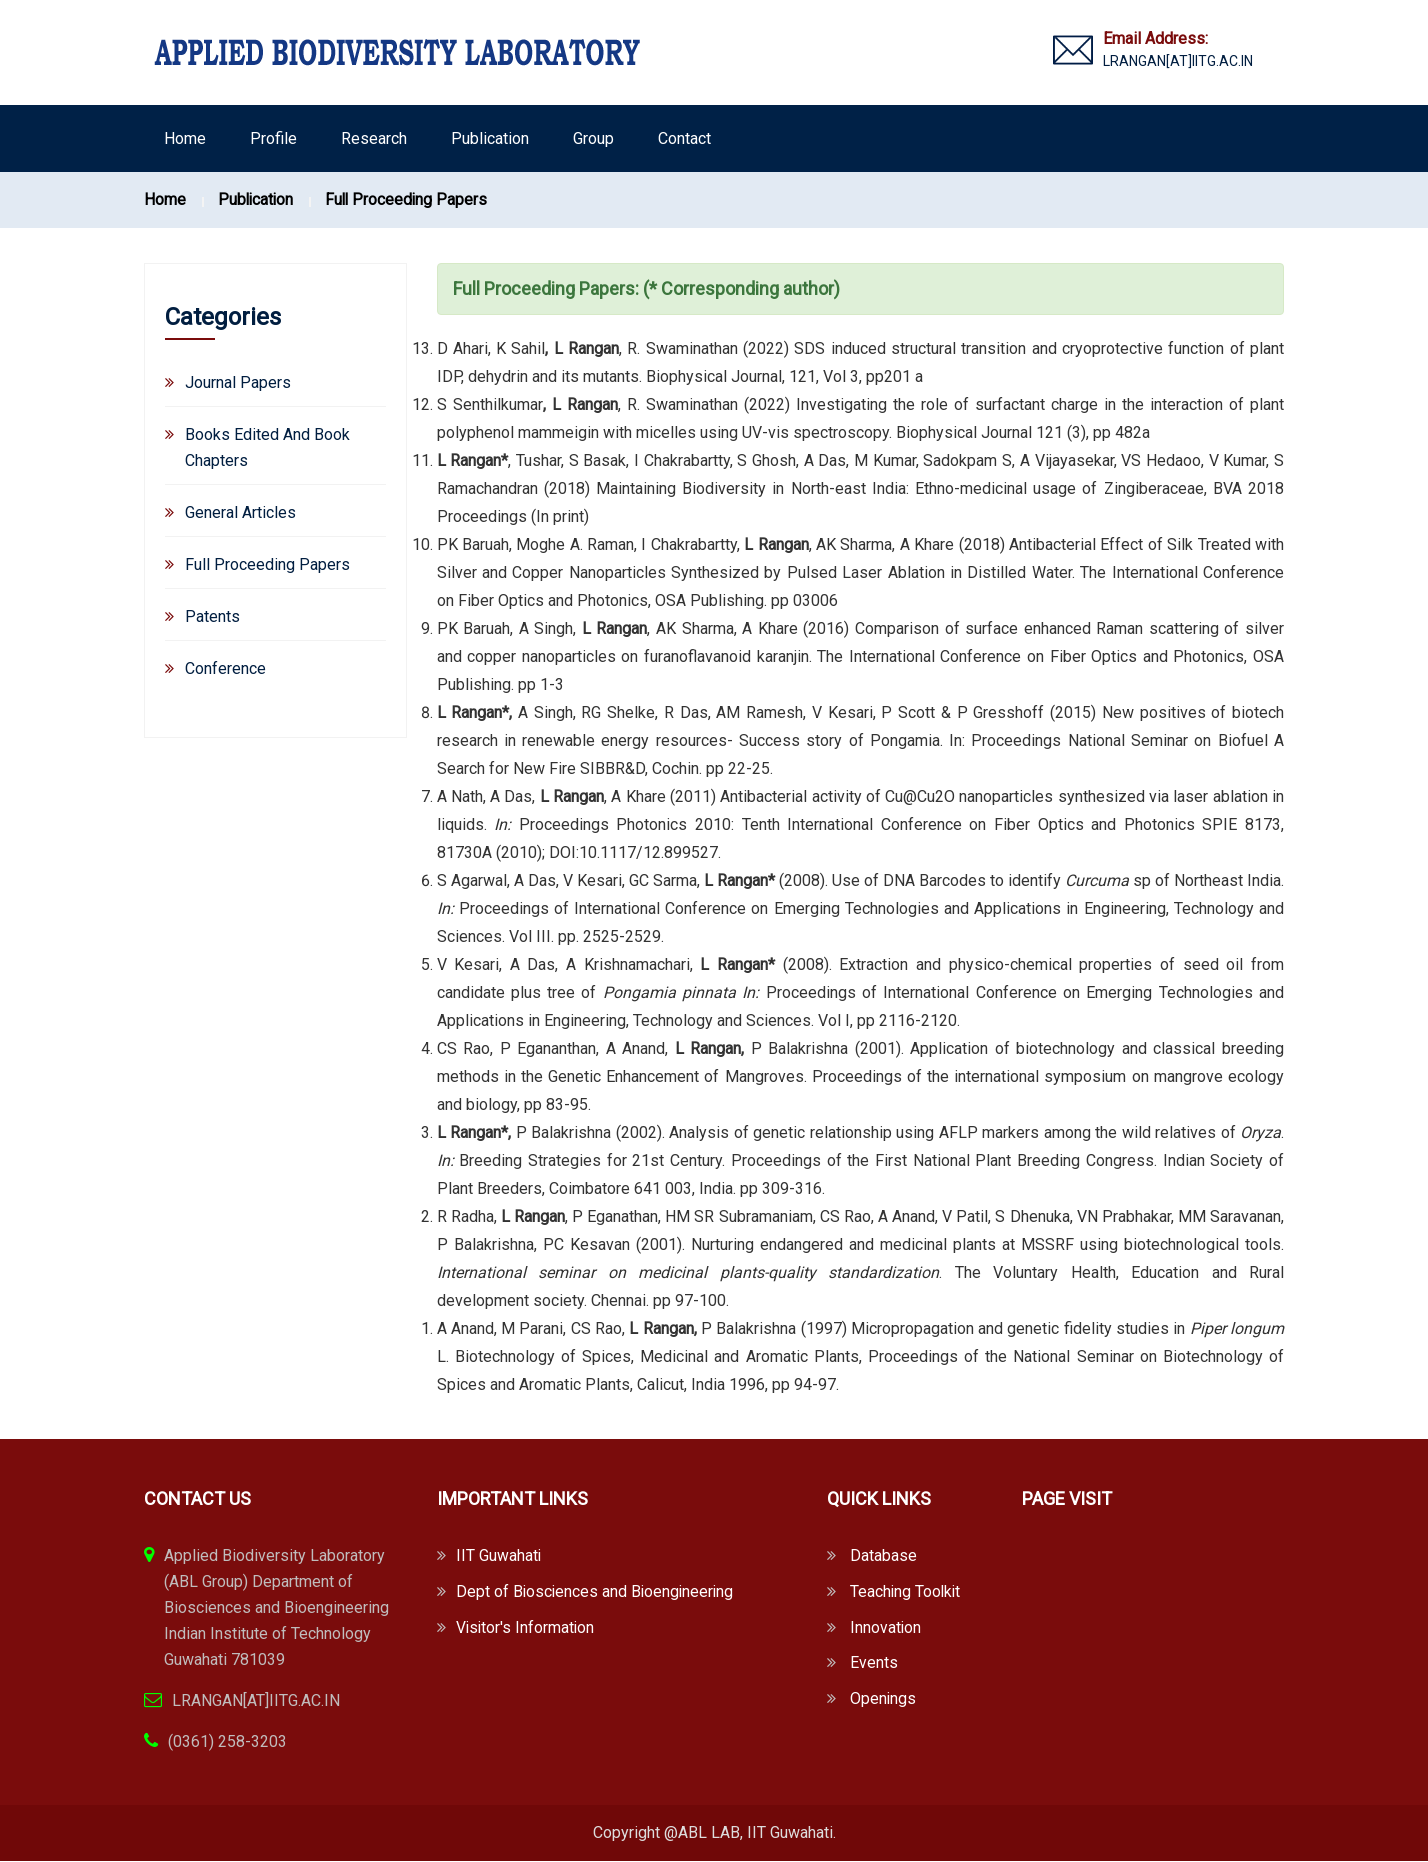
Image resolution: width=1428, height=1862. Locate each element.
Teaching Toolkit (906, 1592)
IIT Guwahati (499, 1556)
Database (883, 1556)
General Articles (240, 512)
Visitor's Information (526, 1628)
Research (374, 138)
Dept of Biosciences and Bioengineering (597, 1592)
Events (874, 1664)
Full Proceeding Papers (410, 199)
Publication (490, 138)
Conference (225, 668)
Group (593, 138)
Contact (684, 138)
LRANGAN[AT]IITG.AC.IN (1178, 61)
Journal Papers (238, 382)
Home (185, 138)
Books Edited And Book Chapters (267, 447)
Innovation (886, 1628)
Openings (883, 1700)
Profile (273, 138)
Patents (212, 616)
